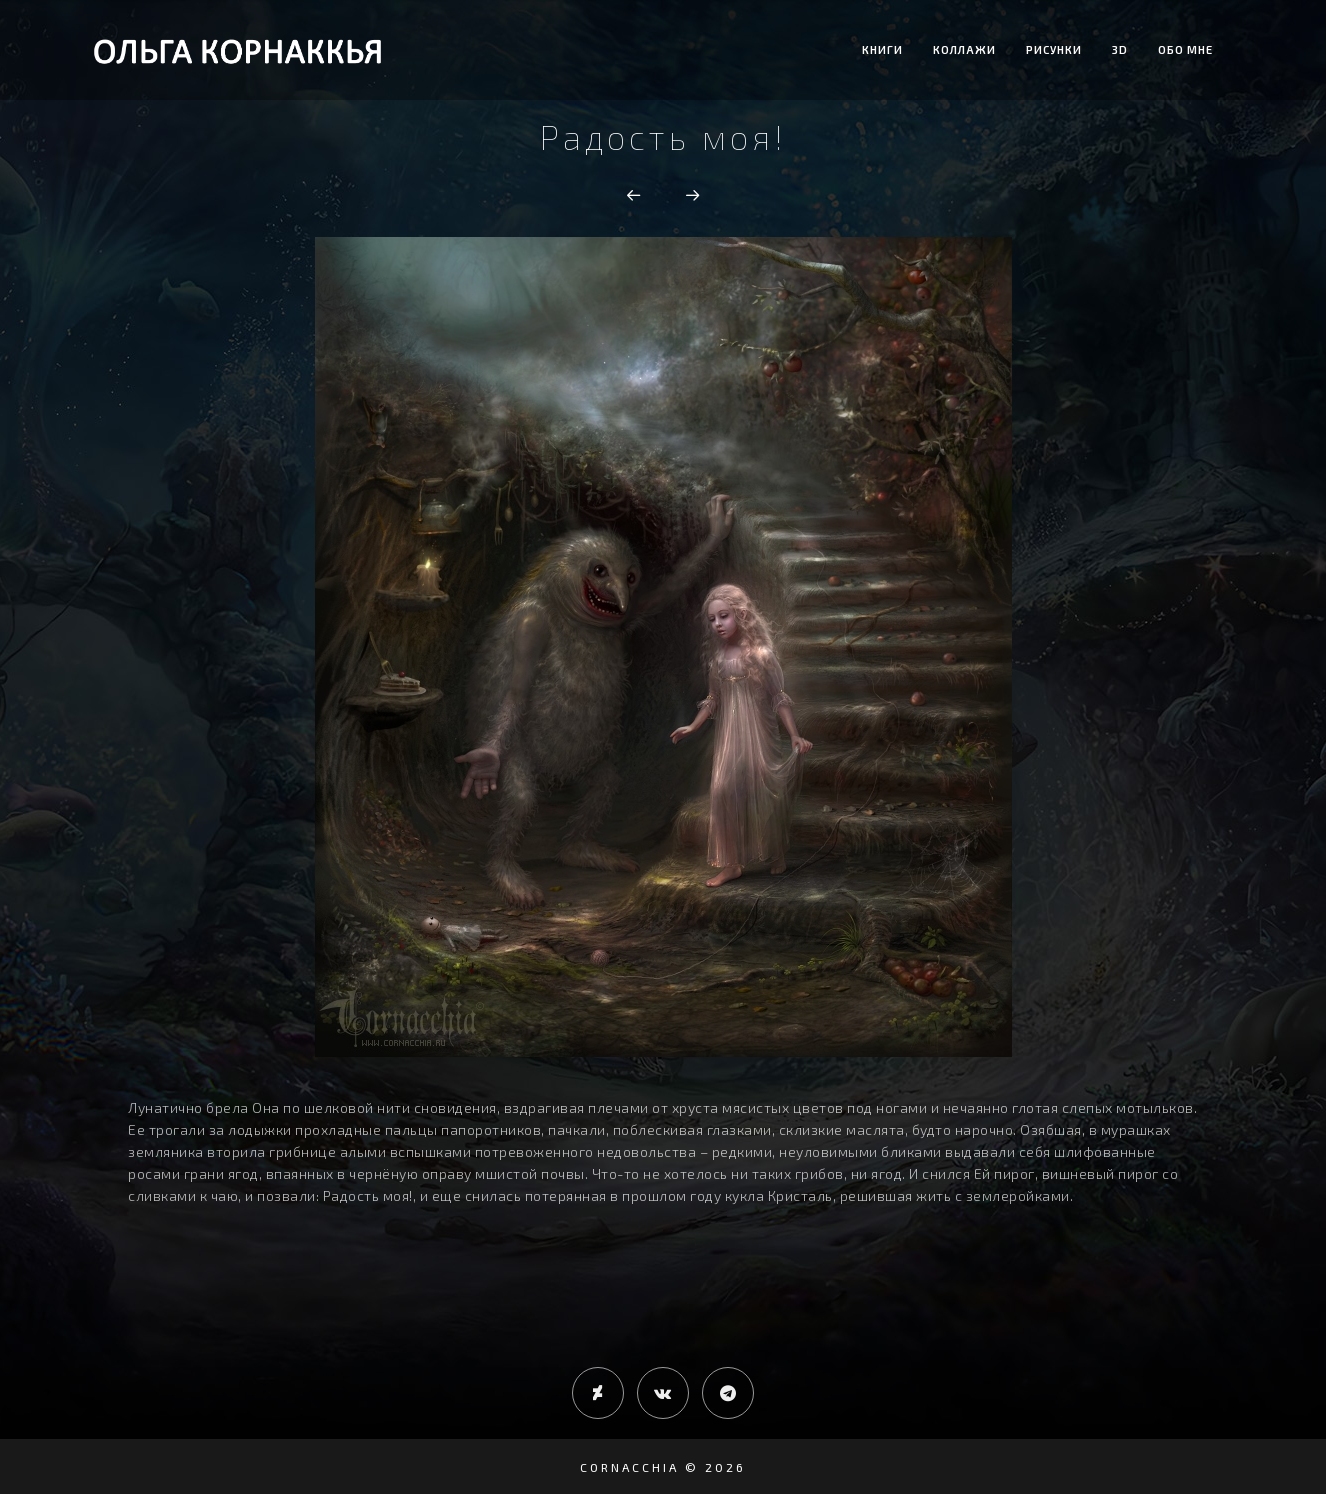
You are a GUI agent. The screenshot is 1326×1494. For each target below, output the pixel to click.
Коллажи (964, 49)
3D (1120, 49)
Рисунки (1054, 49)
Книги (882, 49)
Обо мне (1185, 49)
